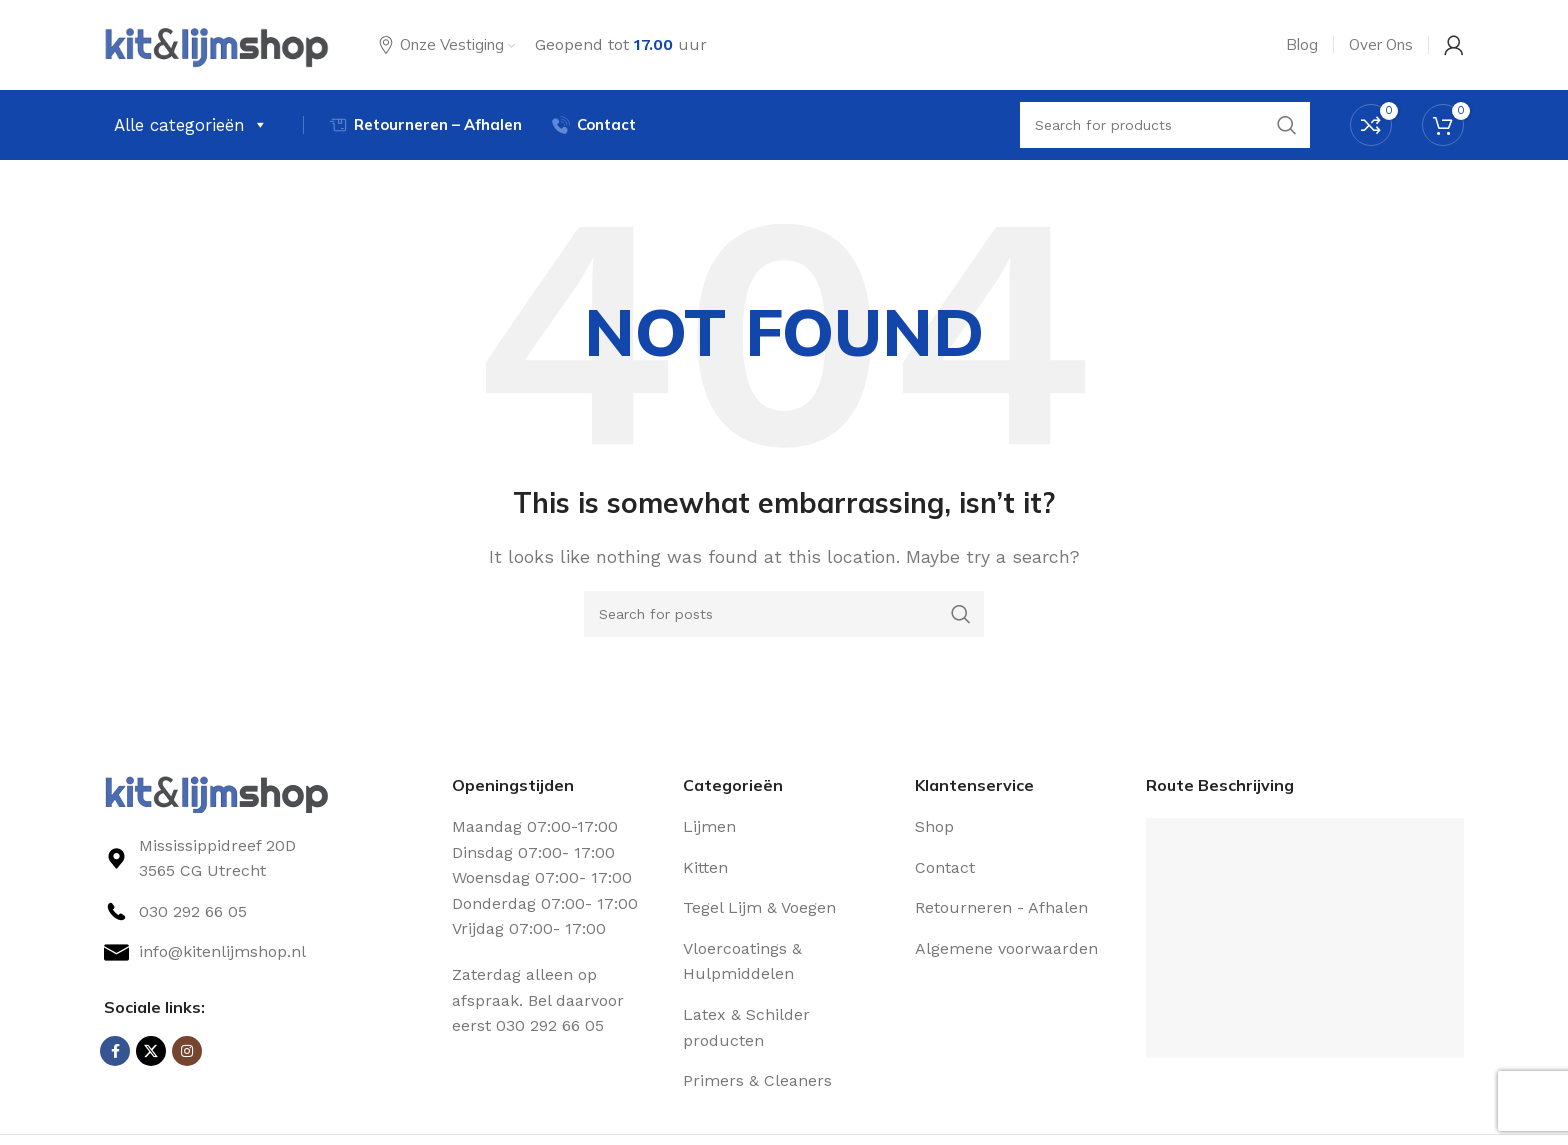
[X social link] (151, 1051)
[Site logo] (216, 43)
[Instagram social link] (187, 1051)
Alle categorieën (191, 125)
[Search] (784, 614)
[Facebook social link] (115, 1051)
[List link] (263, 912)
